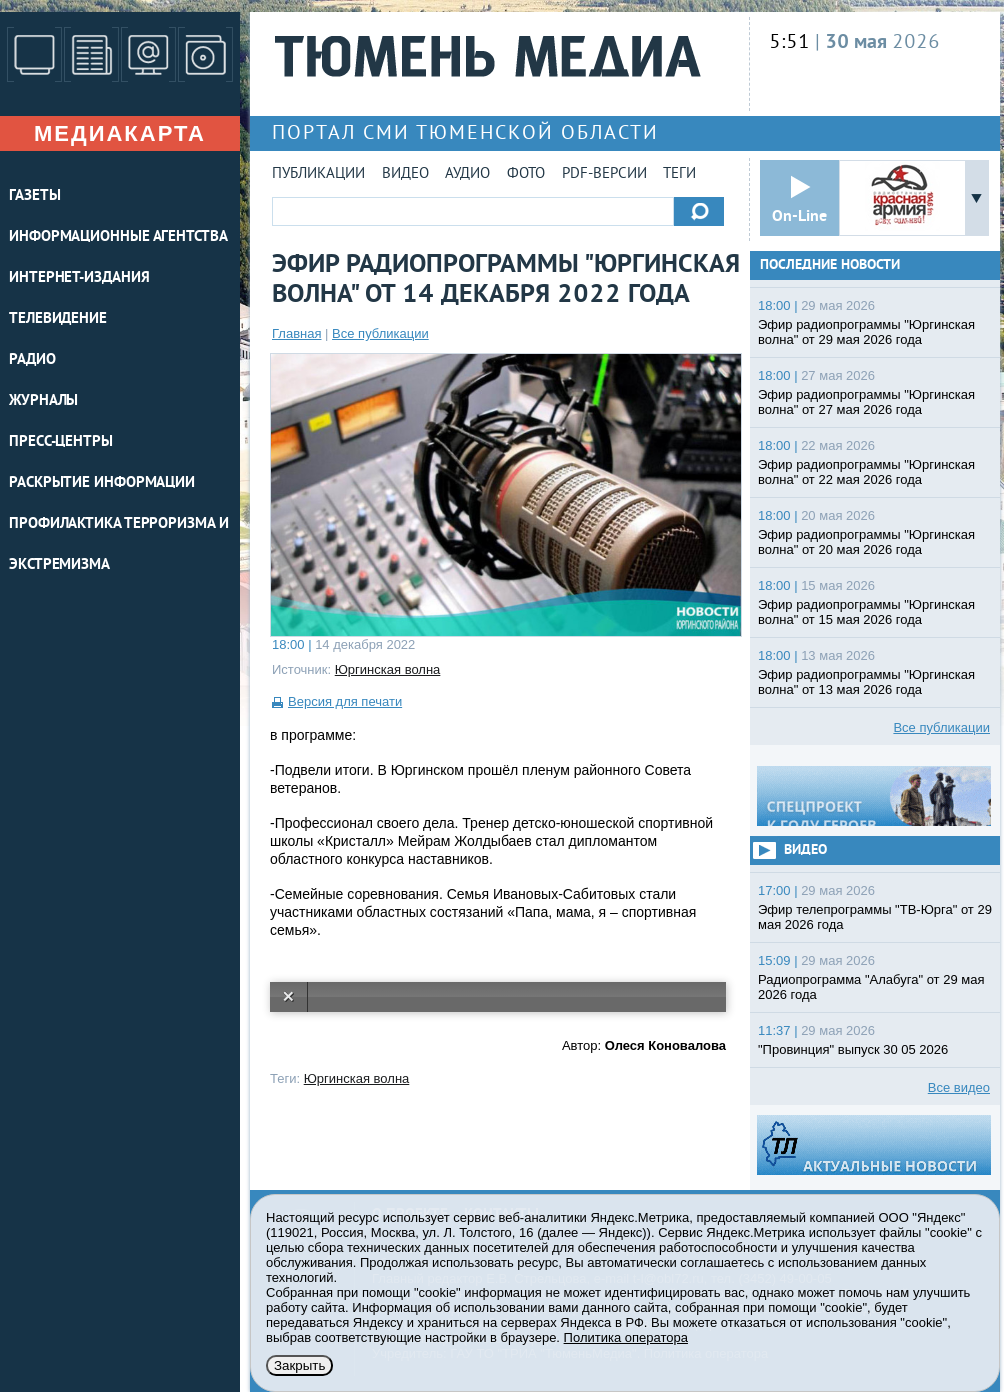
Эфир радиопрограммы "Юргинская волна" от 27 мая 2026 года (866, 402)
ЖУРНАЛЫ (43, 401)
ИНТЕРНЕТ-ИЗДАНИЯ (79, 278)
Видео (405, 174)
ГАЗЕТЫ (34, 196)
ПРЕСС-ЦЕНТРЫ (61, 442)
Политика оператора (626, 1337)
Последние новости (830, 265)
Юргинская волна (388, 669)
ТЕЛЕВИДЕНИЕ (58, 319)
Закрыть (299, 1365)
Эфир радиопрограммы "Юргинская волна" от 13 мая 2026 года (866, 682)
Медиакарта (120, 133)
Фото (526, 174)
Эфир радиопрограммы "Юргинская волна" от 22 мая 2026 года (866, 472)
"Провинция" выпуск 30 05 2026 (853, 1049)
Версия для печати (345, 701)
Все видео (959, 1087)
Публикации (318, 174)
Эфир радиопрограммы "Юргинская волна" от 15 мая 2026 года (866, 612)
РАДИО (32, 360)
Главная (296, 333)
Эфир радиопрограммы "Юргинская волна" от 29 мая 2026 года (866, 332)
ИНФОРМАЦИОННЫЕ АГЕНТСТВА (118, 237)
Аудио (467, 174)
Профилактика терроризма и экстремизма (119, 545)
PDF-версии (604, 174)
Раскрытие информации (102, 483)
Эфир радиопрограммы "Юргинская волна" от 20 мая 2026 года (866, 542)
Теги (679, 174)
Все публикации (380, 333)
